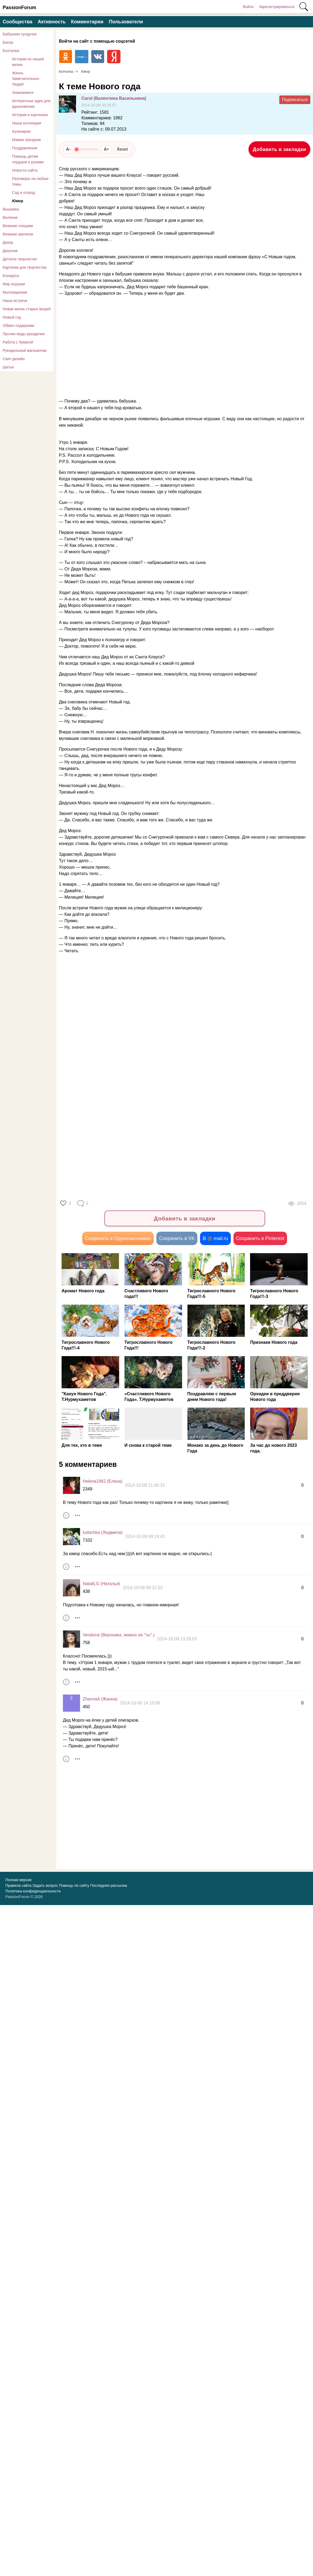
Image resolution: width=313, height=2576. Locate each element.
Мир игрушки (14, 284)
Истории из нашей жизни (28, 62)
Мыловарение (15, 292)
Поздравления (24, 148)
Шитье (8, 367)
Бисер (8, 42)
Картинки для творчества (25, 267)
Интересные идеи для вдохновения (31, 104)
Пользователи (126, 21)
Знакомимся (22, 92)
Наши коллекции (26, 123)
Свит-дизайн (14, 359)
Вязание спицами (18, 226)
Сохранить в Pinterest (260, 1239)
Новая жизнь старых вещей (27, 309)
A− (68, 149)
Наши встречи (15, 300)
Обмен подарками (18, 325)
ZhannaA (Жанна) (100, 1699)
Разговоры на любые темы (30, 181)
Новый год (12, 317)
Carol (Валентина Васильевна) (113, 98)
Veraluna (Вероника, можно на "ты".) (118, 1635)
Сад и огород (23, 192)
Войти (248, 7)
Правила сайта (18, 1886)
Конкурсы (11, 276)
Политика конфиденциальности (33, 1891)
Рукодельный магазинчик (25, 350)
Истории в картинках (30, 115)
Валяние (10, 217)
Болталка (11, 51)
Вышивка (11, 209)
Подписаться (295, 99)
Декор (8, 242)
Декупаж (10, 251)
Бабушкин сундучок (20, 34)
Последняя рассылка (108, 1886)
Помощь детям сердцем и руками (28, 159)
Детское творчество (20, 259)
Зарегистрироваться (276, 7)
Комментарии (87, 21)
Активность (52, 21)
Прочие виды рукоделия (24, 334)
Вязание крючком (18, 234)
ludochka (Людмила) (103, 1533)
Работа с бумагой (18, 342)
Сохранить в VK (177, 1239)
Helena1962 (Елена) (102, 1481)
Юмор (17, 201)
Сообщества (17, 21)
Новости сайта (24, 170)
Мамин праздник (26, 140)
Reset (122, 149)
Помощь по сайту (74, 1886)
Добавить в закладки (279, 149)
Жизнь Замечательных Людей (25, 78)
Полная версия (18, 1880)
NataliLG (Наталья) (101, 1584)
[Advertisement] (155, 343)
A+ (106, 149)
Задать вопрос (45, 1886)
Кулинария (21, 131)
